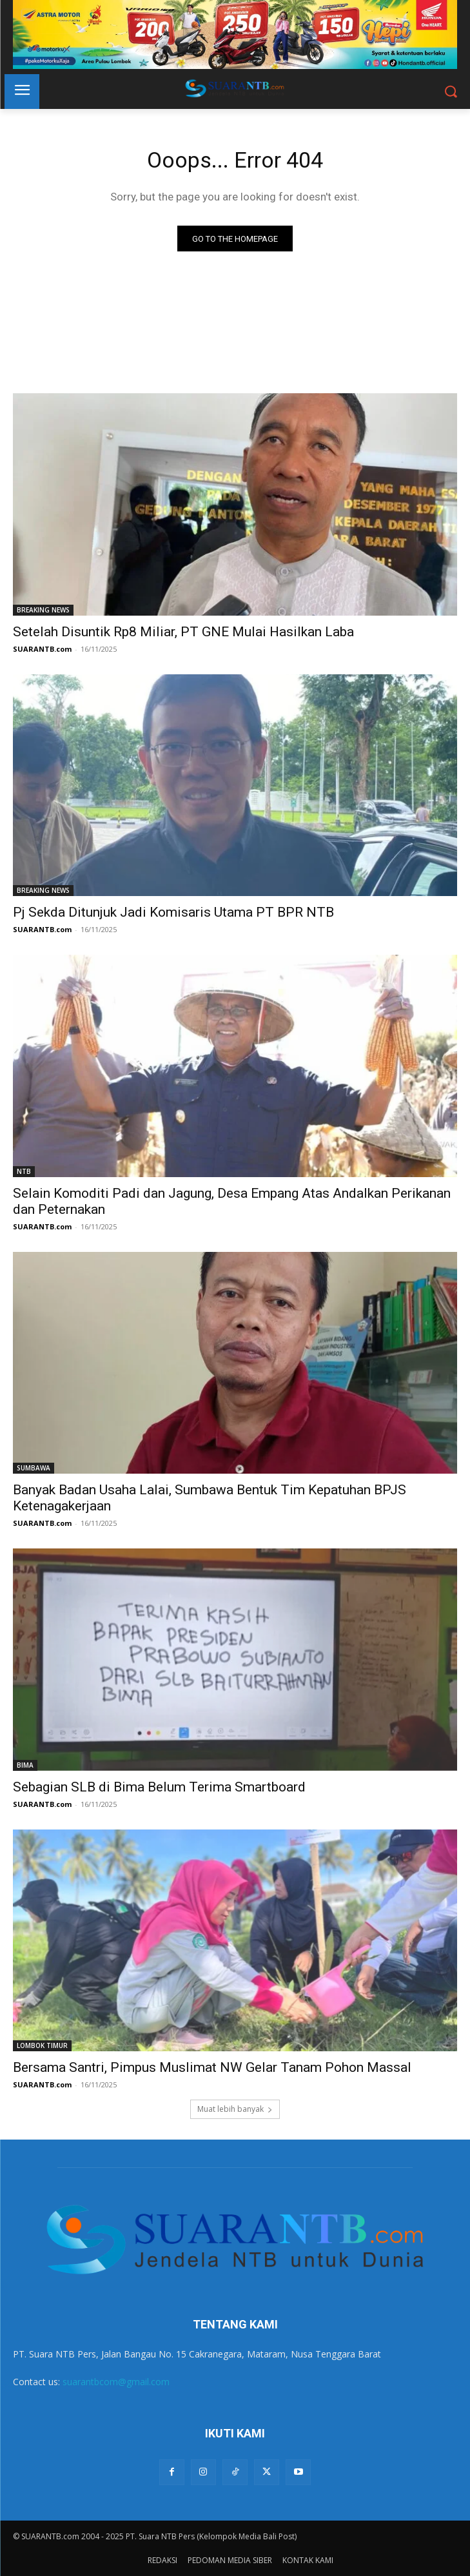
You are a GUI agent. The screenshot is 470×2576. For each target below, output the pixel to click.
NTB (24, 1171)
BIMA (25, 1765)
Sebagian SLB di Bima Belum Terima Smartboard (159, 1787)
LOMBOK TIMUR (42, 2045)
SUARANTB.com (42, 649)
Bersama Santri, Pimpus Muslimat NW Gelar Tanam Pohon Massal (212, 2067)
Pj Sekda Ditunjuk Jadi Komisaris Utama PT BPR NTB (173, 912)
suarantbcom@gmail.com (116, 2382)
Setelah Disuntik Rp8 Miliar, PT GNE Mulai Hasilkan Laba (183, 631)
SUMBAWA (33, 1467)
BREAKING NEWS (43, 609)
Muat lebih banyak (235, 2108)
